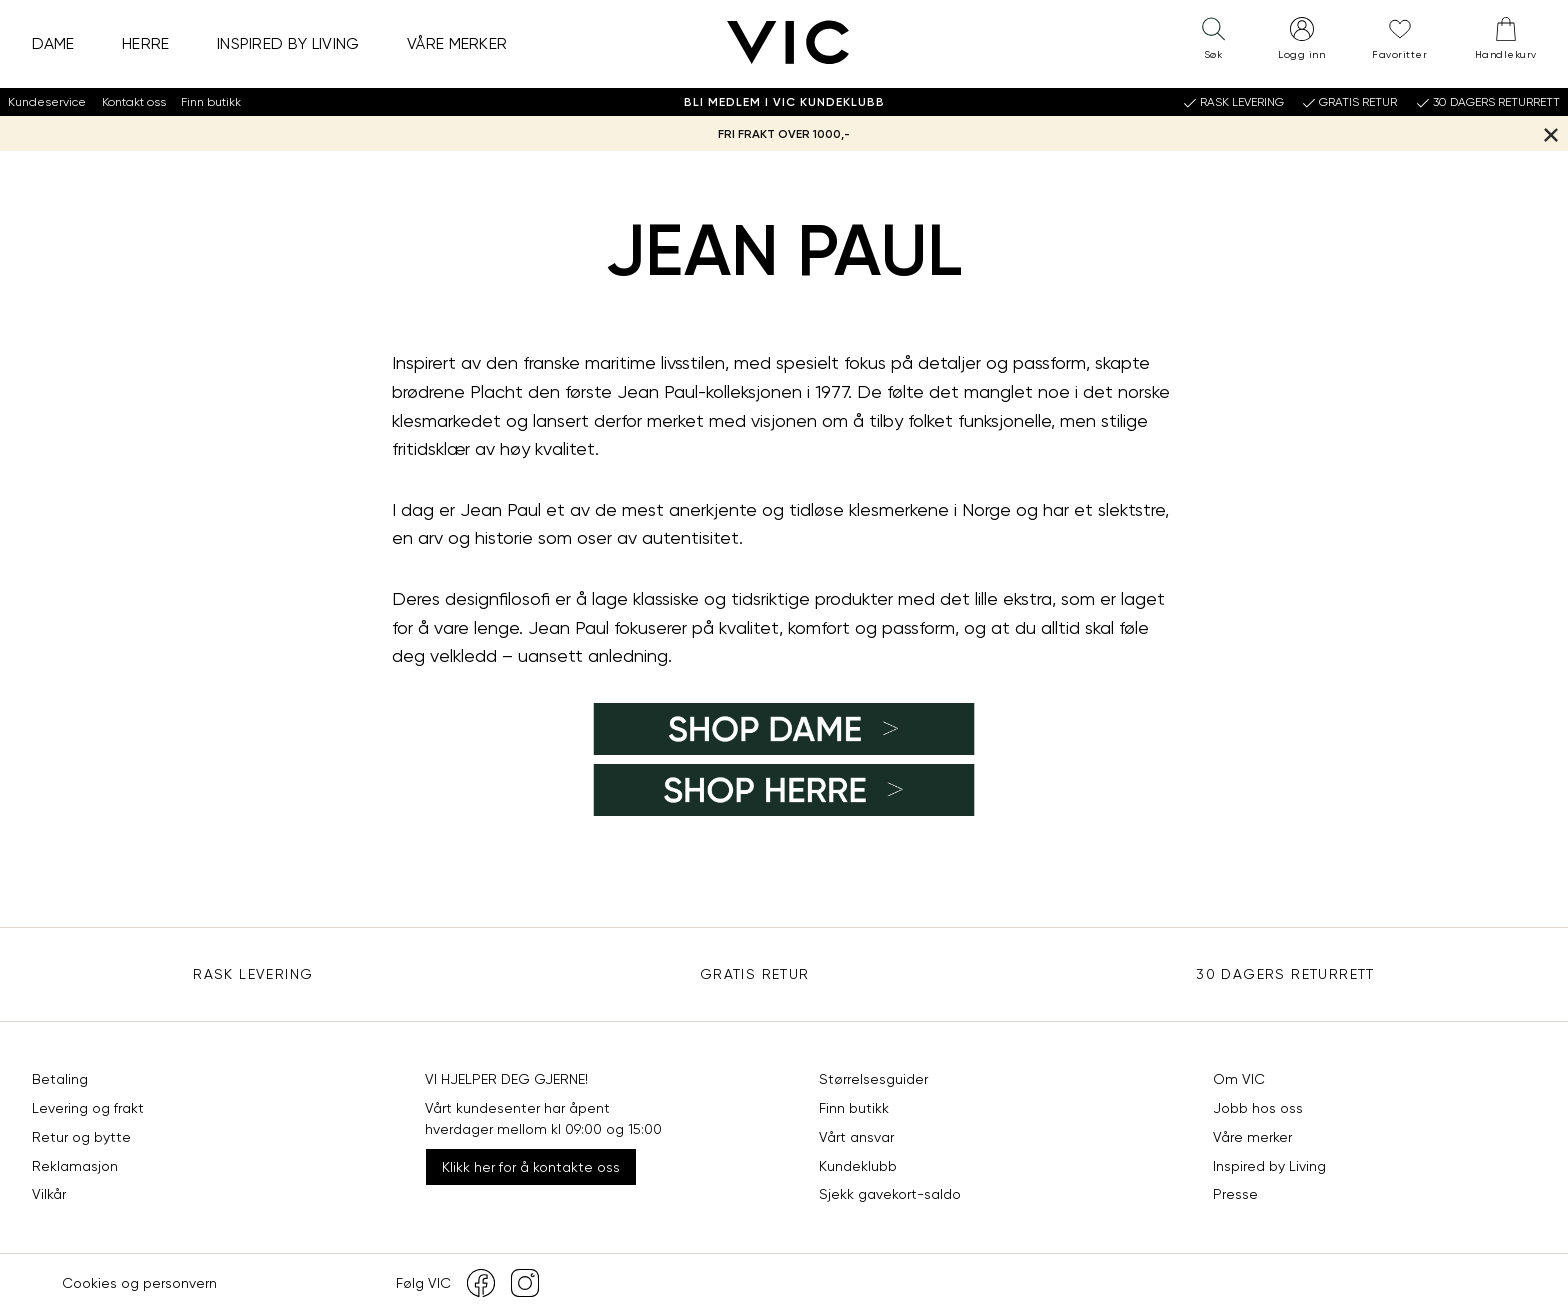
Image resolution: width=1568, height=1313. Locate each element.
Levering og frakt (88, 1108)
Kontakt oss (134, 102)
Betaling (60, 1079)
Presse (1235, 1194)
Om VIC (1239, 1079)
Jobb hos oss (1258, 1108)
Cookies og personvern (139, 1283)
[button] (1213, 43)
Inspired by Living (288, 43)
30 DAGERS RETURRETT (1285, 974)
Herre (146, 43)
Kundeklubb (858, 1166)
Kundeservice (47, 102)
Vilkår (49, 1194)
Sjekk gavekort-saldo (890, 1194)
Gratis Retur (755, 974)
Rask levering (253, 974)
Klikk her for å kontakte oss (531, 1167)
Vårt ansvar (856, 1137)
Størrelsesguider (873, 1079)
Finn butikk (211, 102)
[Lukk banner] (1550, 133)
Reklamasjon (75, 1166)
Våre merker (457, 43)
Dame (53, 43)
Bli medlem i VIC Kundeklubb (784, 102)
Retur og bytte (81, 1137)
